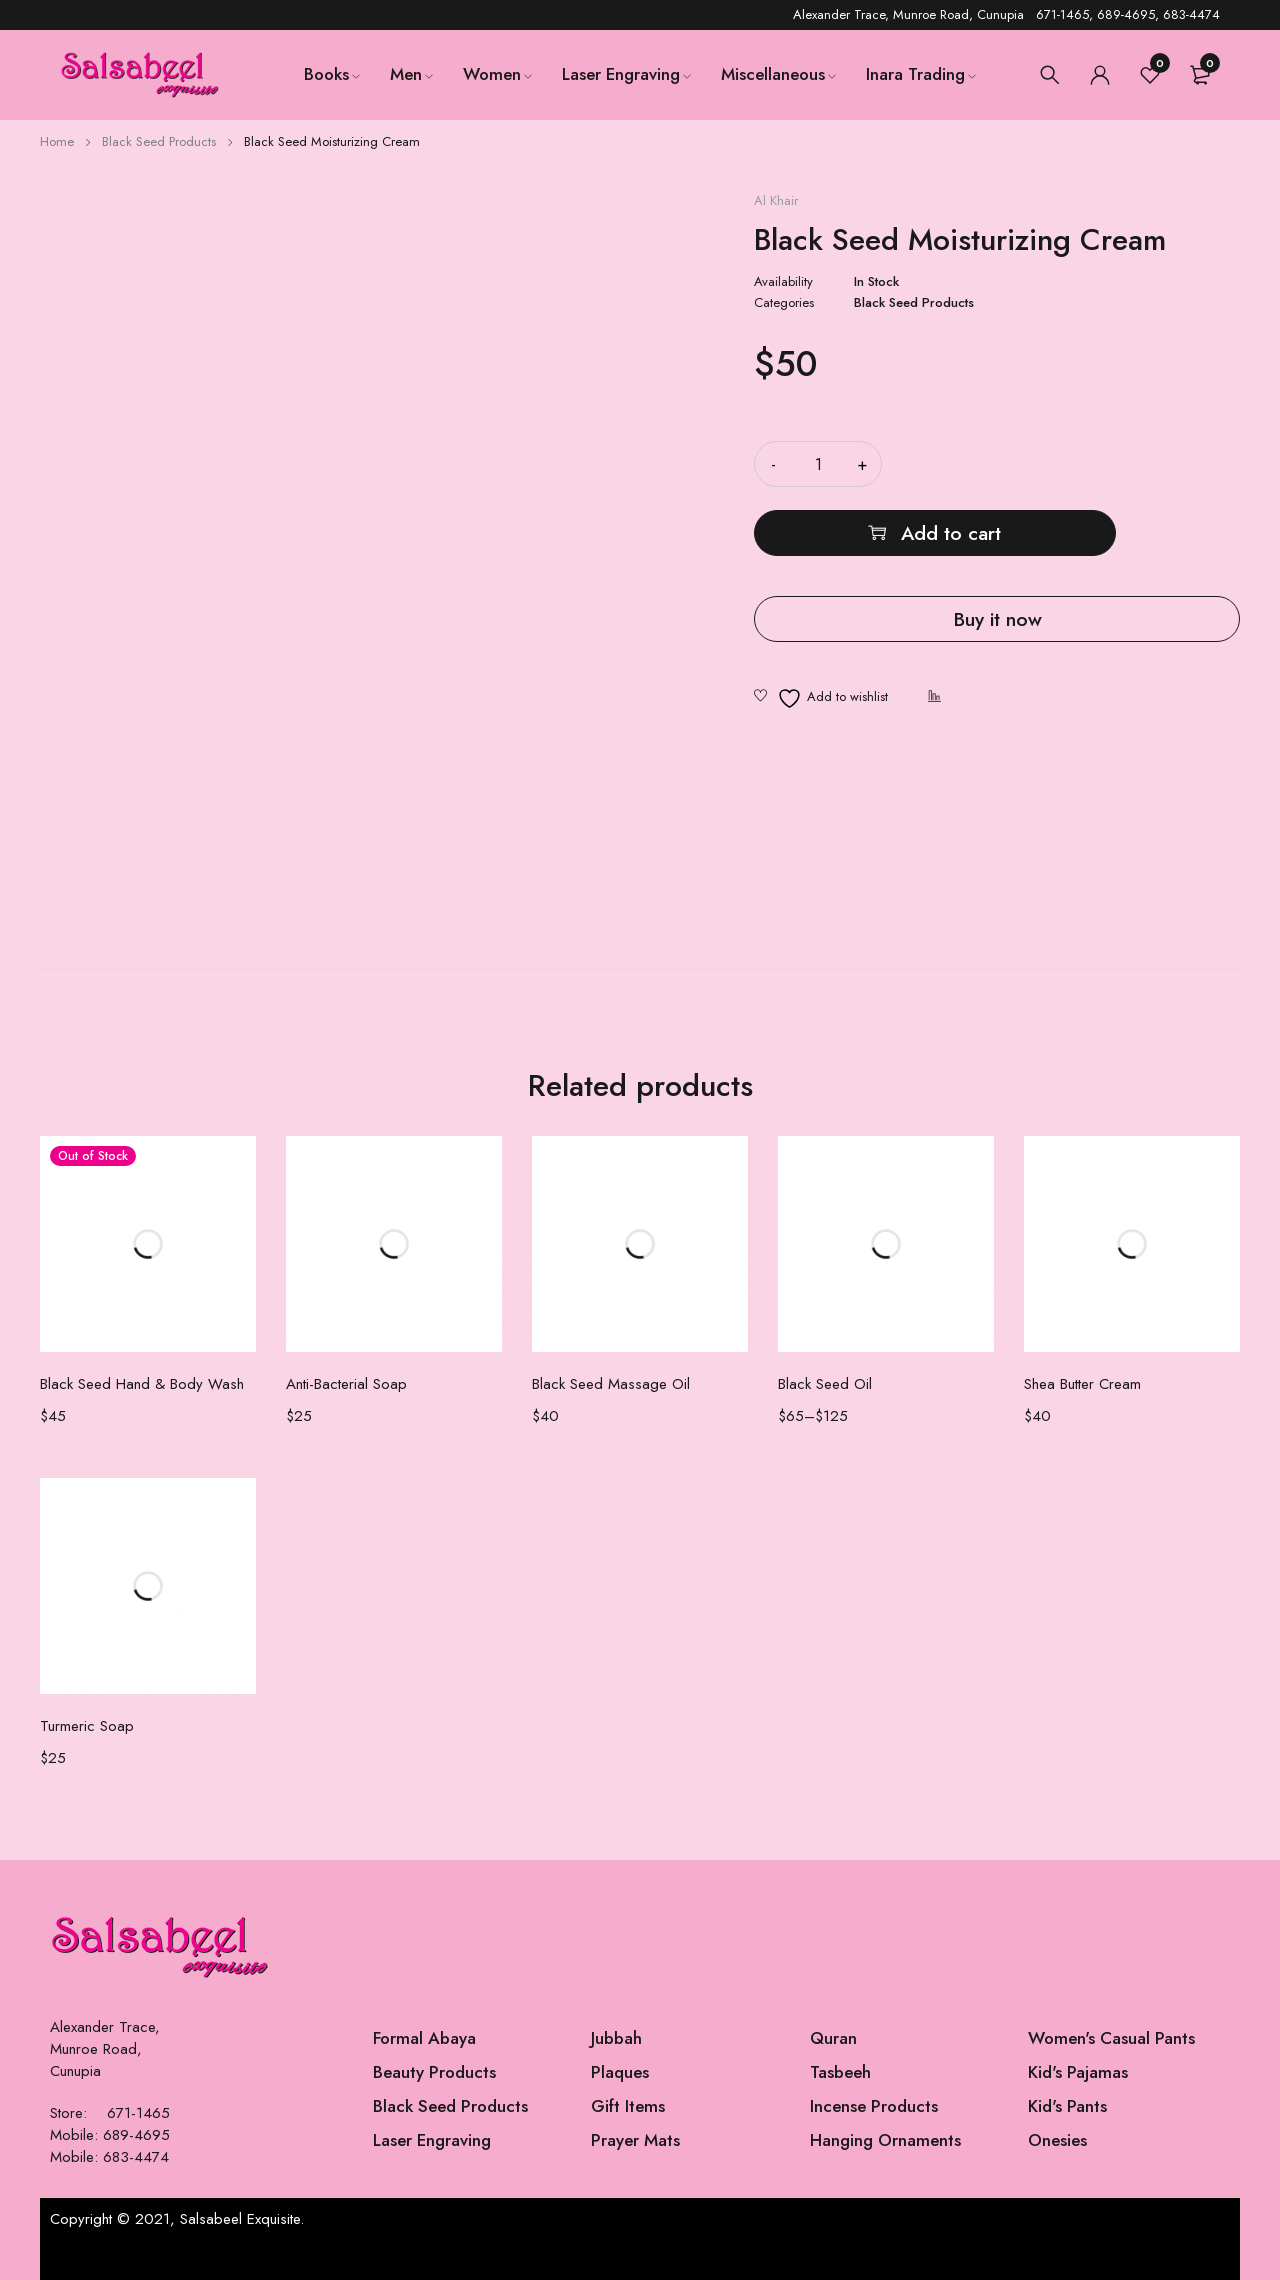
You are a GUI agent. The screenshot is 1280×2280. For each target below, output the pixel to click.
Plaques (620, 2072)
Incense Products (874, 2106)
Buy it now (997, 549)
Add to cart (1087, 463)
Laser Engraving (432, 2140)
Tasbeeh (840, 2072)
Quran (833, 2038)
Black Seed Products (159, 141)
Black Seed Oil (825, 1384)
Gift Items (628, 2106)
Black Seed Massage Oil (611, 1384)
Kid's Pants (1067, 2106)
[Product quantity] (818, 464)
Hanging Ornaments (885, 2140)
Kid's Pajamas (1078, 2072)
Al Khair (776, 201)
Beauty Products (434, 2072)
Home (57, 141)
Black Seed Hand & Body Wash (142, 1384)
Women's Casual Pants (1111, 2038)
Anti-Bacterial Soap (346, 1384)
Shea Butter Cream (1082, 1384)
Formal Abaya (424, 2038)
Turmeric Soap (87, 1726)
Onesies (1057, 2140)
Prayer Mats (635, 2140)
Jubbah (616, 2038)
